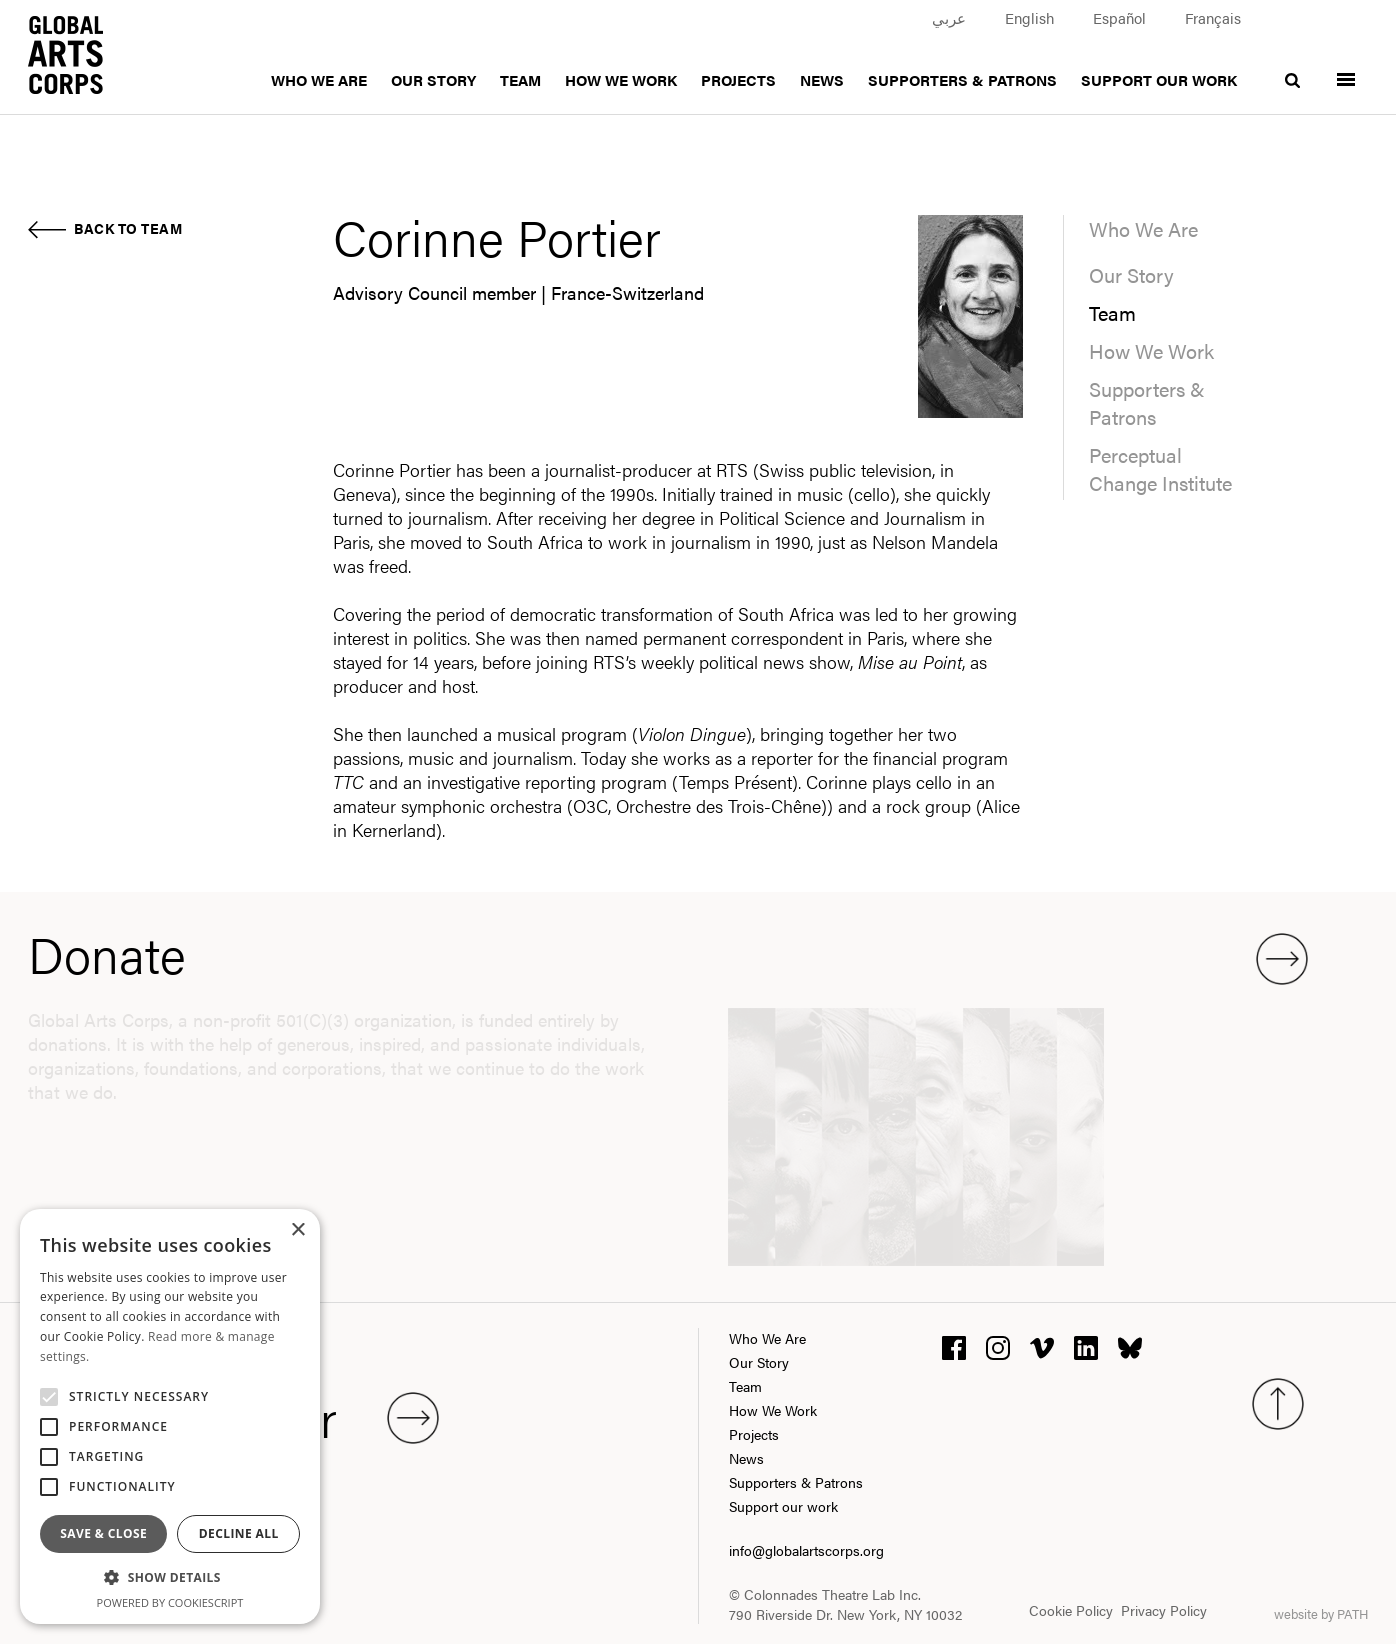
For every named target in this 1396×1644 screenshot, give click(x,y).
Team (520, 79)
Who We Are (319, 79)
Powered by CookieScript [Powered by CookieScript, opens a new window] (170, 1602)
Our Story (433, 79)
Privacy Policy (1164, 1610)
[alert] (170, 1416)
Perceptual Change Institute (1160, 468)
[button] (170, 1578)
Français (1213, 17)
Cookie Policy (1071, 1610)
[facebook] (954, 1346)
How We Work (621, 79)
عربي (949, 17)
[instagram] (998, 1346)
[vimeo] (1042, 1346)
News (822, 79)
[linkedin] (1086, 1346)
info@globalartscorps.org (806, 1550)
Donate (668, 954)
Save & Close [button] (103, 1533)
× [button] (297, 1230)
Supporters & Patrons (962, 79)
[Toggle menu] (1346, 67)
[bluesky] (1130, 1346)
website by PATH (1321, 1613)
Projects (738, 79)
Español (1119, 17)
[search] (1292, 67)
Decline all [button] (239, 1533)
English (1029, 17)
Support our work (1159, 79)
